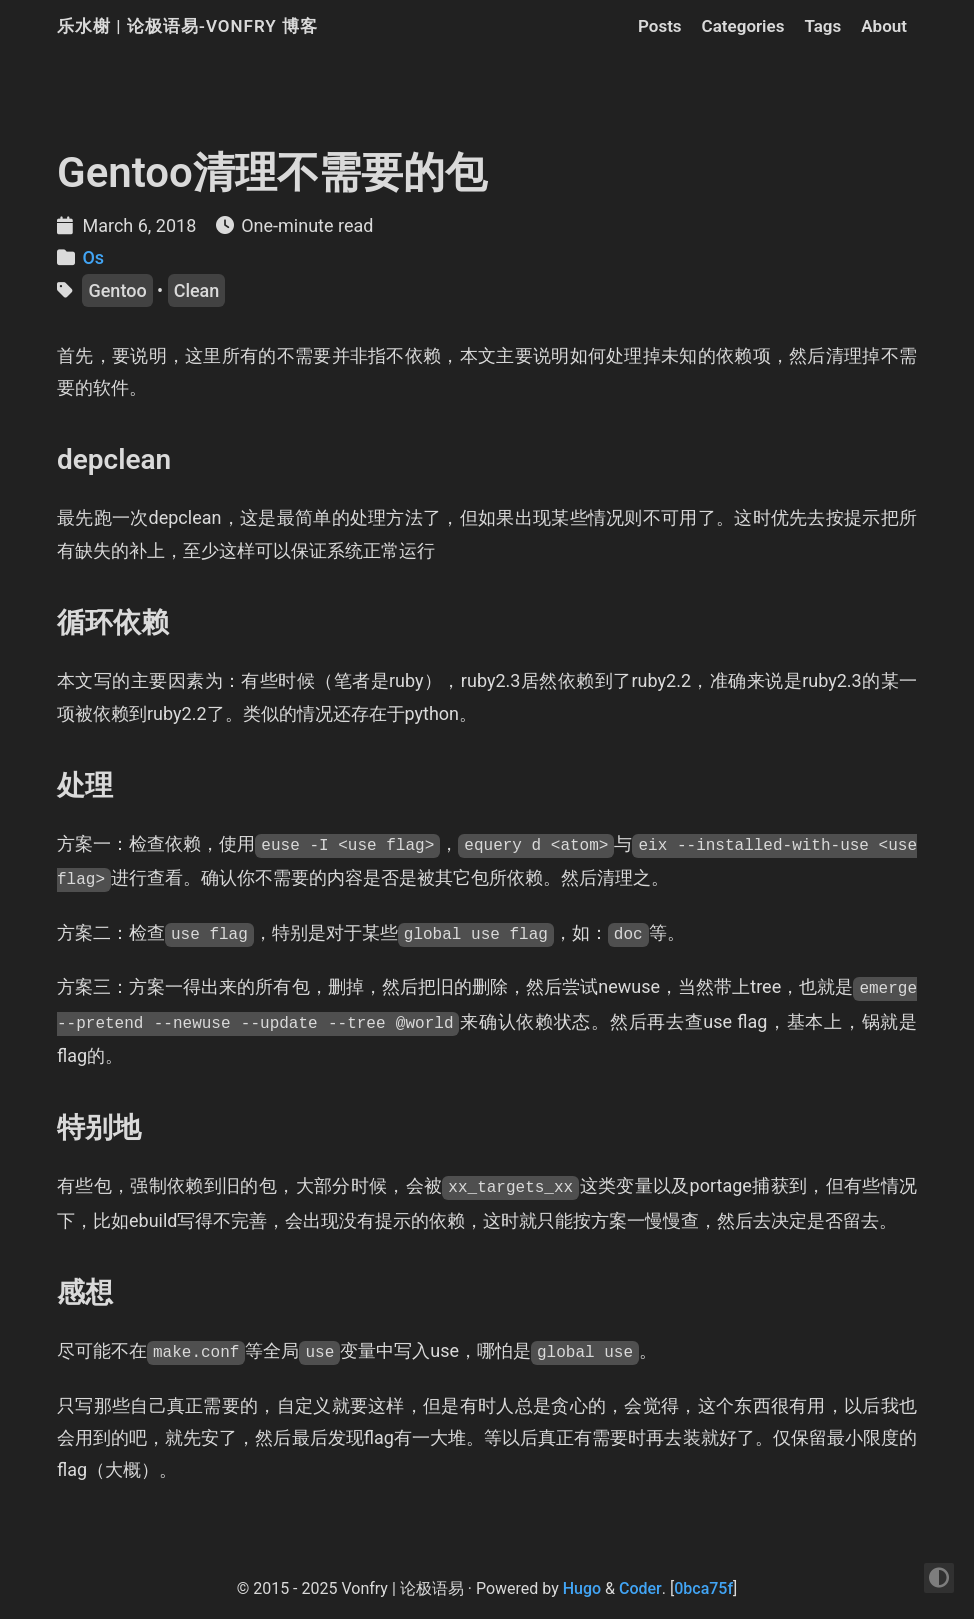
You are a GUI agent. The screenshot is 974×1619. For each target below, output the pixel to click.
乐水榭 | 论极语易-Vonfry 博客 (187, 26)
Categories (743, 26)
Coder (640, 1588)
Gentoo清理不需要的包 (272, 172)
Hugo (582, 1588)
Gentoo (117, 290)
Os (93, 257)
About (884, 26)
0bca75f (703, 1588)
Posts (660, 26)
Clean (197, 290)
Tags (822, 26)
